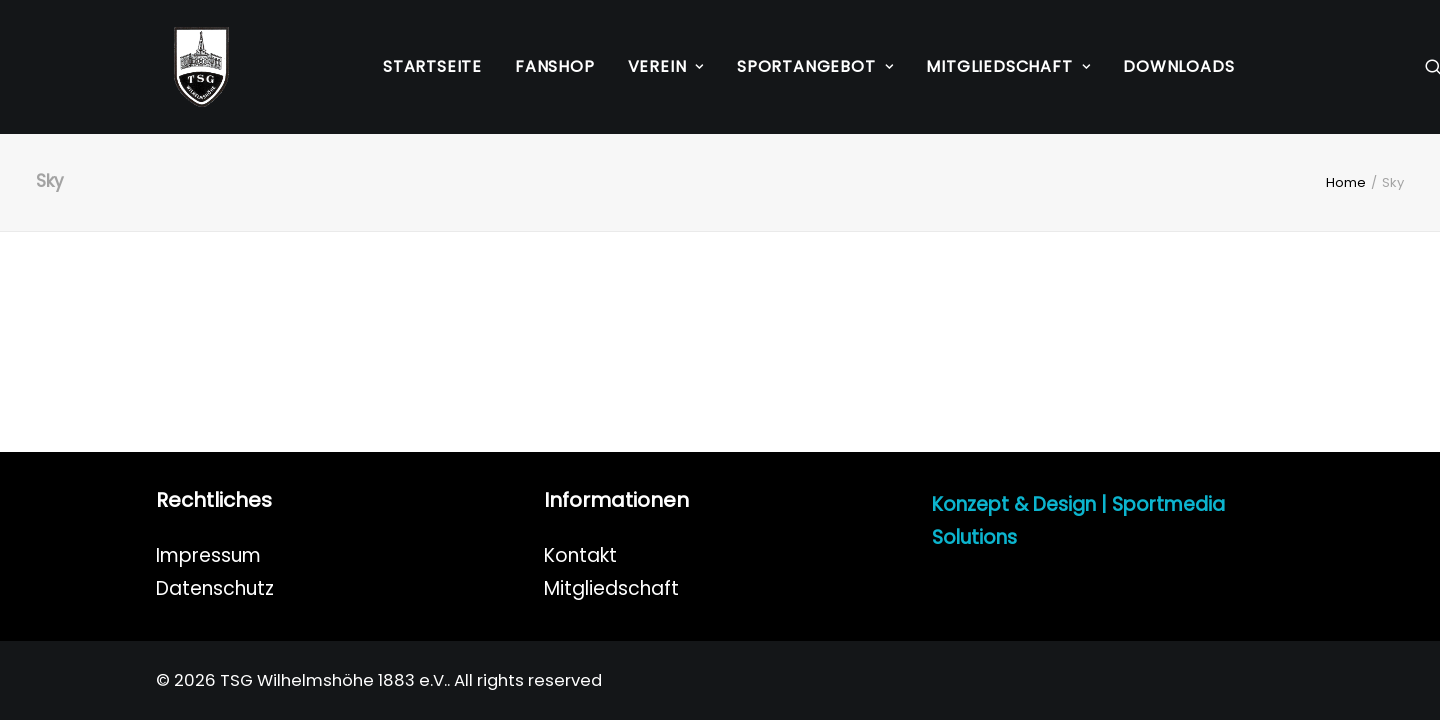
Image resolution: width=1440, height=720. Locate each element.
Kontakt (580, 555)
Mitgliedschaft (611, 588)
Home (1346, 182)
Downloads (1178, 66)
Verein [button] (666, 66)
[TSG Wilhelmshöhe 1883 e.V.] (183, 67)
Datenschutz (215, 588)
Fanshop (555, 66)
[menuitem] (432, 67)
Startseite (432, 66)
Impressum (208, 555)
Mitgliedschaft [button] (1008, 66)
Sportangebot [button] (815, 66)
